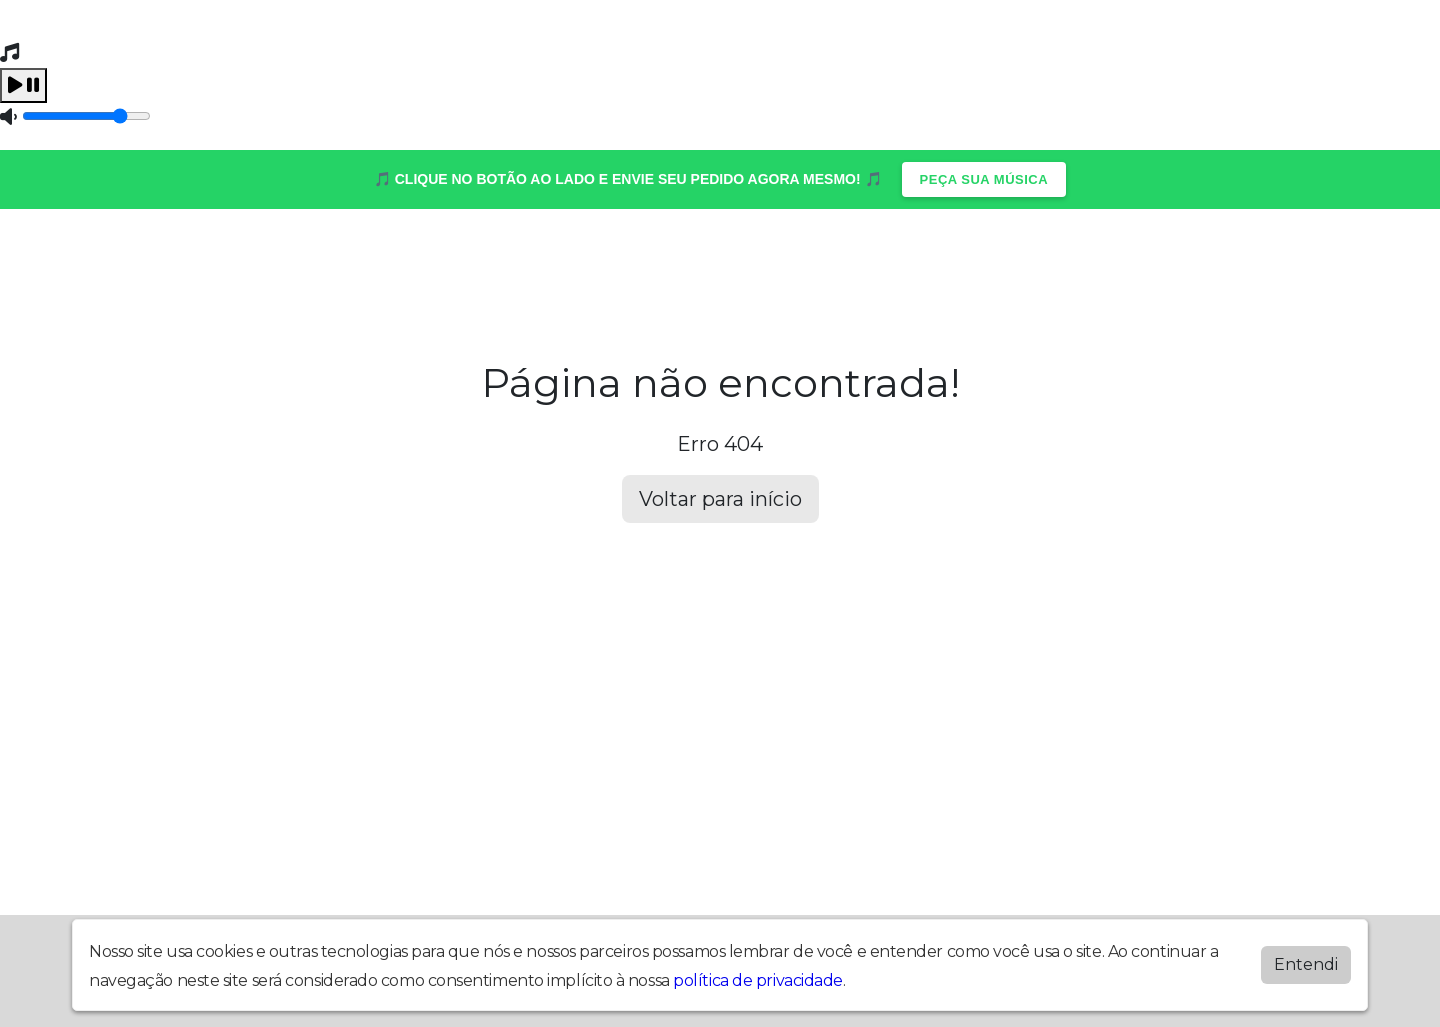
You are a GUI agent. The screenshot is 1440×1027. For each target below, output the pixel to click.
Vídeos (950, 258)
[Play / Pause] (23, 85)
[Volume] (86, 116)
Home (115, 258)
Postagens (559, 258)
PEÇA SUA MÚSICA (984, 179)
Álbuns (205, 258)
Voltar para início (720, 499)
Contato (307, 258)
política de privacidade (758, 980)
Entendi (1306, 964)
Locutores (427, 258)
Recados (845, 258)
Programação (708, 258)
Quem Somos (1078, 258)
